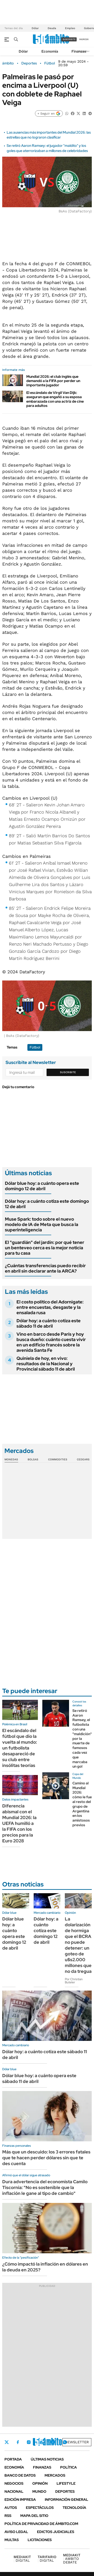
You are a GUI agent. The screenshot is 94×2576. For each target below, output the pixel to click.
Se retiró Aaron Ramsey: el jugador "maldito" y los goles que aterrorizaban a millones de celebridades (47, 148)
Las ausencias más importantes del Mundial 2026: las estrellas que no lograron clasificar (49, 135)
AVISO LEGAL (16, 2531)
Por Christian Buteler (74, 1980)
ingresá (84, 39)
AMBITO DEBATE (71, 2558)
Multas (11, 2540)
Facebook (18, 2442)
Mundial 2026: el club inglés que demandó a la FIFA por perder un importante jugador (53, 380)
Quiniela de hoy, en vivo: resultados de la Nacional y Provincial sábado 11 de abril (45, 1363)
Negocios (13, 2483)
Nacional (13, 2491)
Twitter (6, 2442)
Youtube (52, 2442)
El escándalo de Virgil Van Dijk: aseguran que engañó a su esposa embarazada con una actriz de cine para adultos (55, 399)
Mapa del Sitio (34, 2515)
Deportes (29, 63)
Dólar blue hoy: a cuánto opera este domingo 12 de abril (42, 1186)
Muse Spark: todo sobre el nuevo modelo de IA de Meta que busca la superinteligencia (41, 1224)
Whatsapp (65, 2442)
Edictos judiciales (55, 2531)
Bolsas (33, 1459)
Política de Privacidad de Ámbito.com (41, 2523)
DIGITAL (22, 2559)
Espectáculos (40, 2507)
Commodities (57, 1459)
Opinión (40, 2483)
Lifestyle (66, 2483)
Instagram (29, 2442)
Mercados (55, 2475)
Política (68, 2467)
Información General (66, 2499)
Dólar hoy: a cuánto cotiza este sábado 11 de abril (48, 1323)
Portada (13, 2459)
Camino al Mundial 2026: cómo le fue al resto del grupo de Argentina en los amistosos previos (82, 1804)
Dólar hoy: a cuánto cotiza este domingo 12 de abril (47, 1203)
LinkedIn (41, 2442)
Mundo (39, 2491)
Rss (7, 2515)
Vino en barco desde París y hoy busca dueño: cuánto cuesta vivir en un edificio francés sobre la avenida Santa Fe (51, 1342)
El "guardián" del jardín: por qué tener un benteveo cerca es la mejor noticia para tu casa (44, 1247)
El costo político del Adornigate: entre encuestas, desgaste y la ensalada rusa (50, 1307)
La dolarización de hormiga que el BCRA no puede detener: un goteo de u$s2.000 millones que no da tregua (78, 1945)
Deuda (52, 28)
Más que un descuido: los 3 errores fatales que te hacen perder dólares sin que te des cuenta (46, 2157)
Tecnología (74, 2507)
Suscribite (68, 1072)
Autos (10, 2507)
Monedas (11, 1459)
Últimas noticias (47, 2459)
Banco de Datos (20, 2475)
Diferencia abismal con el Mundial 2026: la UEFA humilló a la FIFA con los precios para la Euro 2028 (19, 1823)
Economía (49, 51)
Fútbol (49, 63)
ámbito (8, 63)
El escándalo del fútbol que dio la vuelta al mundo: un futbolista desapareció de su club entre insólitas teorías (19, 1748)
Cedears (83, 1459)
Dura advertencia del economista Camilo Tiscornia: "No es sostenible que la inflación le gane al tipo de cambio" (45, 2187)
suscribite (69, 39)
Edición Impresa (20, 2499)
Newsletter (77, 2442)
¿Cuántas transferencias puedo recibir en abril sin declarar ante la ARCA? (45, 1268)
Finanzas (79, 51)
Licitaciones (40, 2540)
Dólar (35, 28)
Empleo (70, 28)
